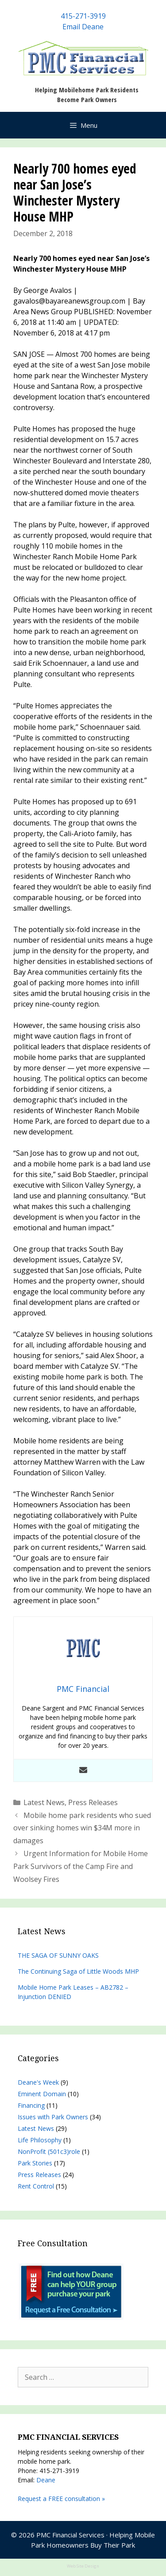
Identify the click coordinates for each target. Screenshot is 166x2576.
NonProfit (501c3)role (49, 2151)
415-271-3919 (83, 16)
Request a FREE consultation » (61, 2498)
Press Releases (93, 1802)
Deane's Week (38, 2082)
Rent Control (36, 2186)
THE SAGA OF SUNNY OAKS (58, 1955)
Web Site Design (83, 2566)
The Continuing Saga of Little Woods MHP (78, 1971)
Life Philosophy (40, 2140)
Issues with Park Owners (53, 2117)
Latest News (44, 1802)
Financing (31, 2105)
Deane (45, 2480)
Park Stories (35, 2163)
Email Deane (83, 27)
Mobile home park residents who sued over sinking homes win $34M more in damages (82, 1828)
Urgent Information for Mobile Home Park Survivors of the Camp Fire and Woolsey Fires (80, 1866)
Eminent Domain (42, 2094)
